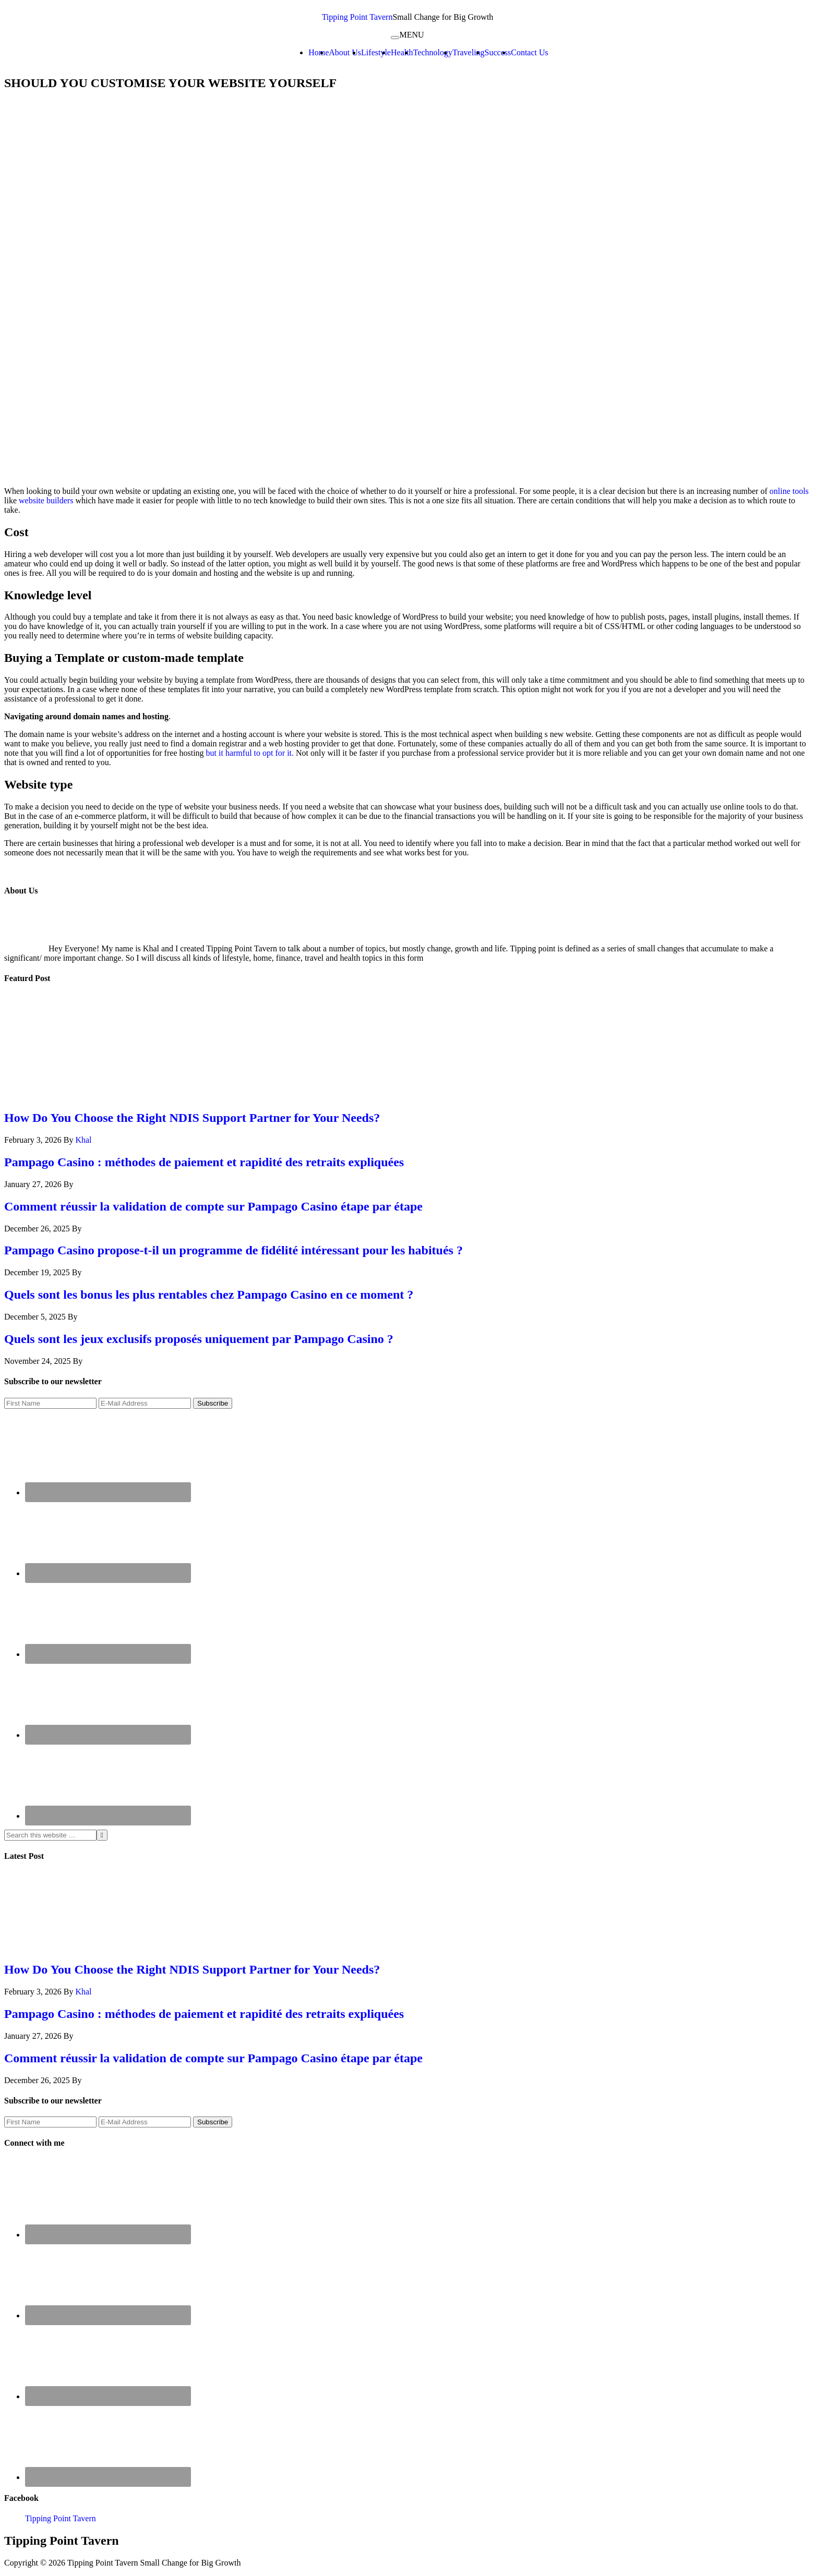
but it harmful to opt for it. (250, 752)
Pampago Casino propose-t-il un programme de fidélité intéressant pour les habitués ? (233, 1250)
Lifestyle (376, 52)
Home (318, 52)
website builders (45, 500)
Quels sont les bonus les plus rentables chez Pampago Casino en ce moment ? (208, 1294)
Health (402, 52)
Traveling (468, 52)
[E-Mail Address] (145, 1403)
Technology (432, 52)
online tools (789, 491)
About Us (345, 52)
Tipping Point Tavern (357, 17)
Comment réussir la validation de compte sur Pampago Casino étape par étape (213, 1206)
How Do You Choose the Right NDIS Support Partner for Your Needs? (192, 1117)
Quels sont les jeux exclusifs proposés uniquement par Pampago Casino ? (198, 1339)
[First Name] (50, 1403)
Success (498, 52)
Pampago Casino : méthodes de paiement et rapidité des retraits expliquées (204, 1162)
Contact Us (529, 52)
